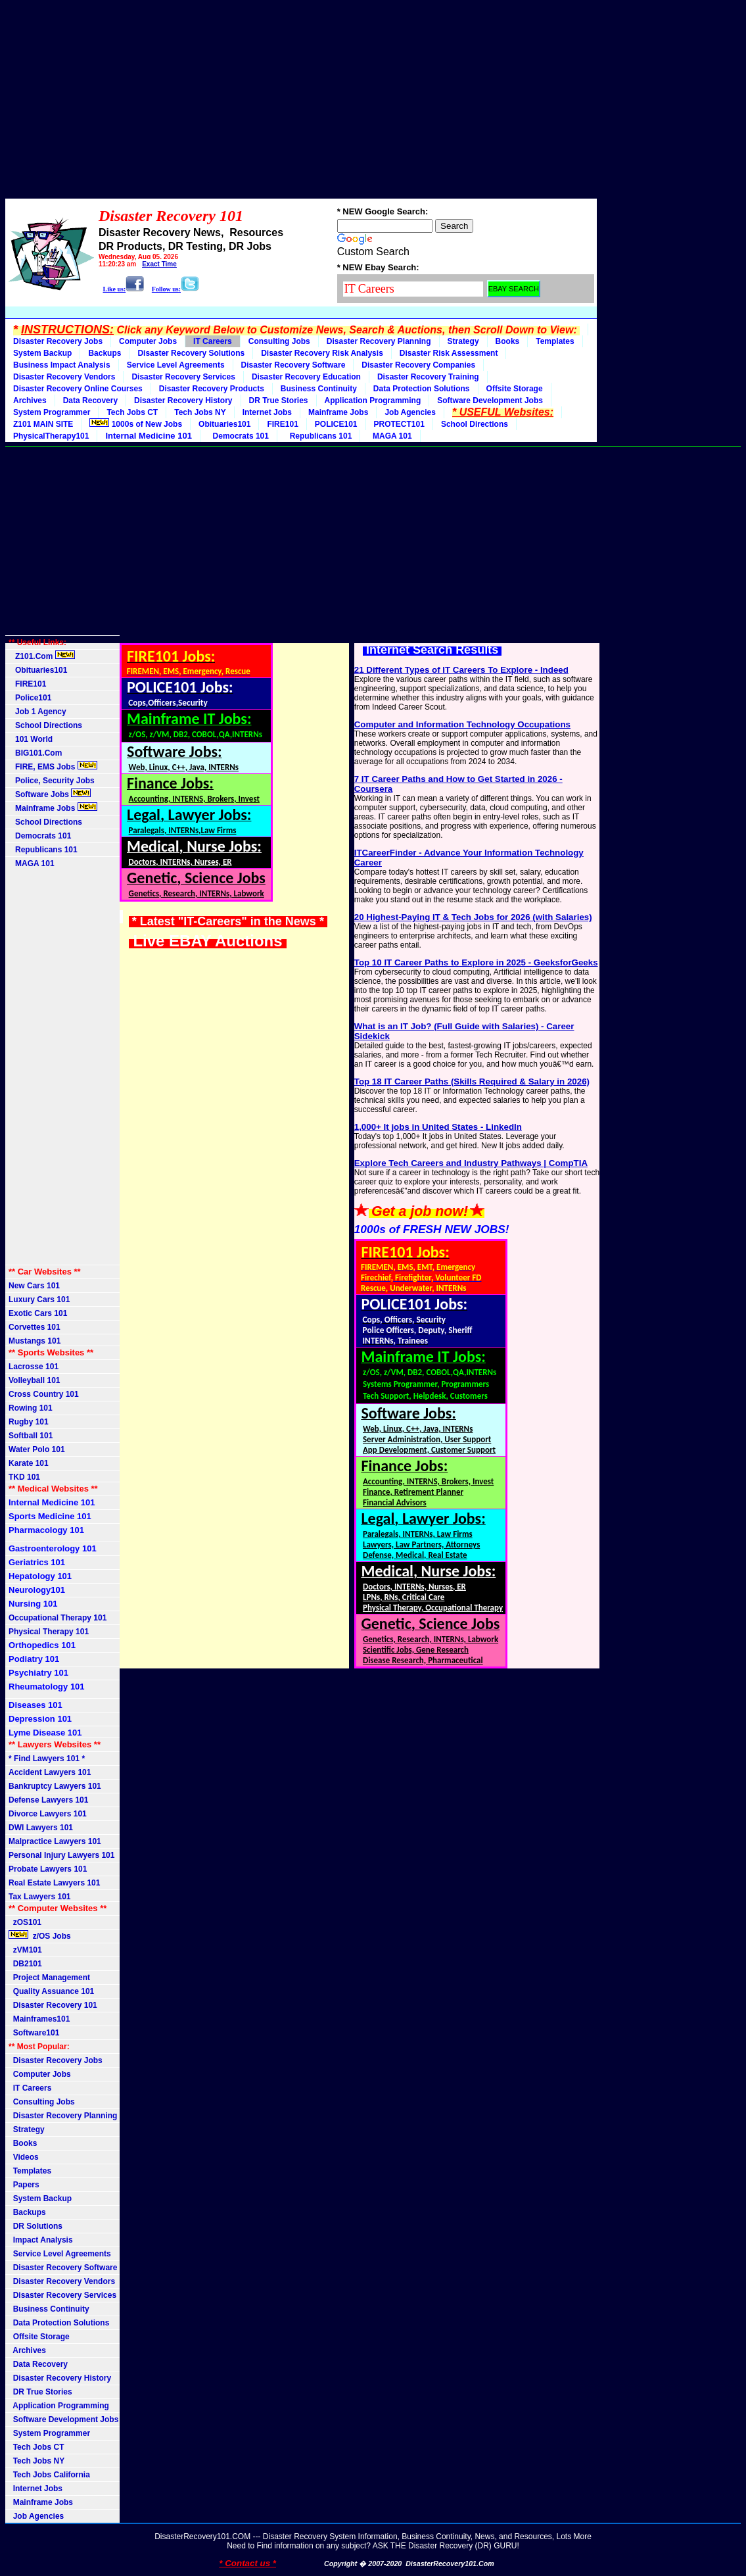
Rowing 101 (31, 1408)
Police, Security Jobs (53, 780)
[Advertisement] (373, 97)
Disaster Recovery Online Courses (78, 388)
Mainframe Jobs (338, 412)
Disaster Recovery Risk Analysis (322, 353)
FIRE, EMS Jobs (53, 766)
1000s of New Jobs (135, 423)
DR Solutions (35, 2226)
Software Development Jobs (490, 400)
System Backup (42, 353)
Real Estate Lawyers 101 (54, 1882)
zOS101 (25, 1922)
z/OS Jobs (41, 1935)
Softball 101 (31, 1435)
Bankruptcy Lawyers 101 (55, 1786)
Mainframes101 (39, 2019)
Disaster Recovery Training (428, 376)
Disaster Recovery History (183, 400)
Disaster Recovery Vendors (64, 376)
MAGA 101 (389, 436)
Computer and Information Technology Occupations (462, 724)
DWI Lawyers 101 (41, 1827)
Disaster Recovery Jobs (58, 341)
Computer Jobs (148, 341)
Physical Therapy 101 (49, 1631)
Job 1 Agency (37, 711)
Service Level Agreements (176, 365)
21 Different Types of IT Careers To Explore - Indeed (461, 670)
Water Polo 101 (37, 1449)
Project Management (49, 1977)
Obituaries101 (224, 424)
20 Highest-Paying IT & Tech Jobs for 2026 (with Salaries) (473, 917)
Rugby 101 (29, 1421)
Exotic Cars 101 (38, 1313)
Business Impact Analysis (61, 365)
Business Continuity (319, 388)
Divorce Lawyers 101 (48, 1813)
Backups (104, 353)
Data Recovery (90, 400)
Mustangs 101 (34, 1341)
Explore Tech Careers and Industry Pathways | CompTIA (471, 1163)
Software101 (34, 2032)
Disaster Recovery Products (211, 388)
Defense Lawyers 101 (48, 1800)
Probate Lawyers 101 (48, 1869)
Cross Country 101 (44, 1394)
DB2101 (25, 1963)
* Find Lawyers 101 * (47, 1758)
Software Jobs (50, 794)
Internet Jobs (267, 412)
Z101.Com (42, 655)
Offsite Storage (514, 388)
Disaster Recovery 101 (53, 2005)
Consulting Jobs (279, 341)
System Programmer (51, 412)
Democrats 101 (238, 436)
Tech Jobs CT (132, 412)
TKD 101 (24, 1477)
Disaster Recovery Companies (418, 365)
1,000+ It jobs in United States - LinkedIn (438, 1127)
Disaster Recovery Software (293, 365)
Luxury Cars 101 (39, 1299)
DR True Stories (278, 400)
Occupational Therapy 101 (57, 1617)
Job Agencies (410, 412)
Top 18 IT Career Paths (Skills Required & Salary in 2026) (472, 1081)
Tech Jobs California (49, 2474)
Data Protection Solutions (421, 388)
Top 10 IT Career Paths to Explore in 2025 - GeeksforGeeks (476, 962)
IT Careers (212, 341)
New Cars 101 (34, 1285)
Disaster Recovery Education (306, 376)
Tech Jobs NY (199, 412)
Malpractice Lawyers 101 (55, 1841)
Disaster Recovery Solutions (191, 353)
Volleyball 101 (34, 1380)
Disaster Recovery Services (183, 376)
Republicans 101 (318, 436)
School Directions (474, 424)
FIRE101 (282, 424)
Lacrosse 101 (33, 1366)
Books (508, 341)
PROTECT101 (399, 424)
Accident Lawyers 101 (50, 1772)
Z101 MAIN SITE (43, 424)
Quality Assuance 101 (51, 1991)
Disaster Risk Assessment (449, 353)
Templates (555, 341)
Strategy (463, 341)
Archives (30, 400)
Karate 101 (29, 1463)
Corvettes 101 (34, 1327)
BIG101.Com (35, 753)
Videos (24, 2157)
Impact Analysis (41, 2240)
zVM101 (25, 1950)
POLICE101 (336, 424)
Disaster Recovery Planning (379, 341)
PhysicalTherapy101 (51, 436)
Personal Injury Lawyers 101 (61, 1855)
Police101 (30, 697)
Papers (24, 2184)
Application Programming (373, 400)
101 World (31, 739)
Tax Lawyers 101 (40, 1896)
